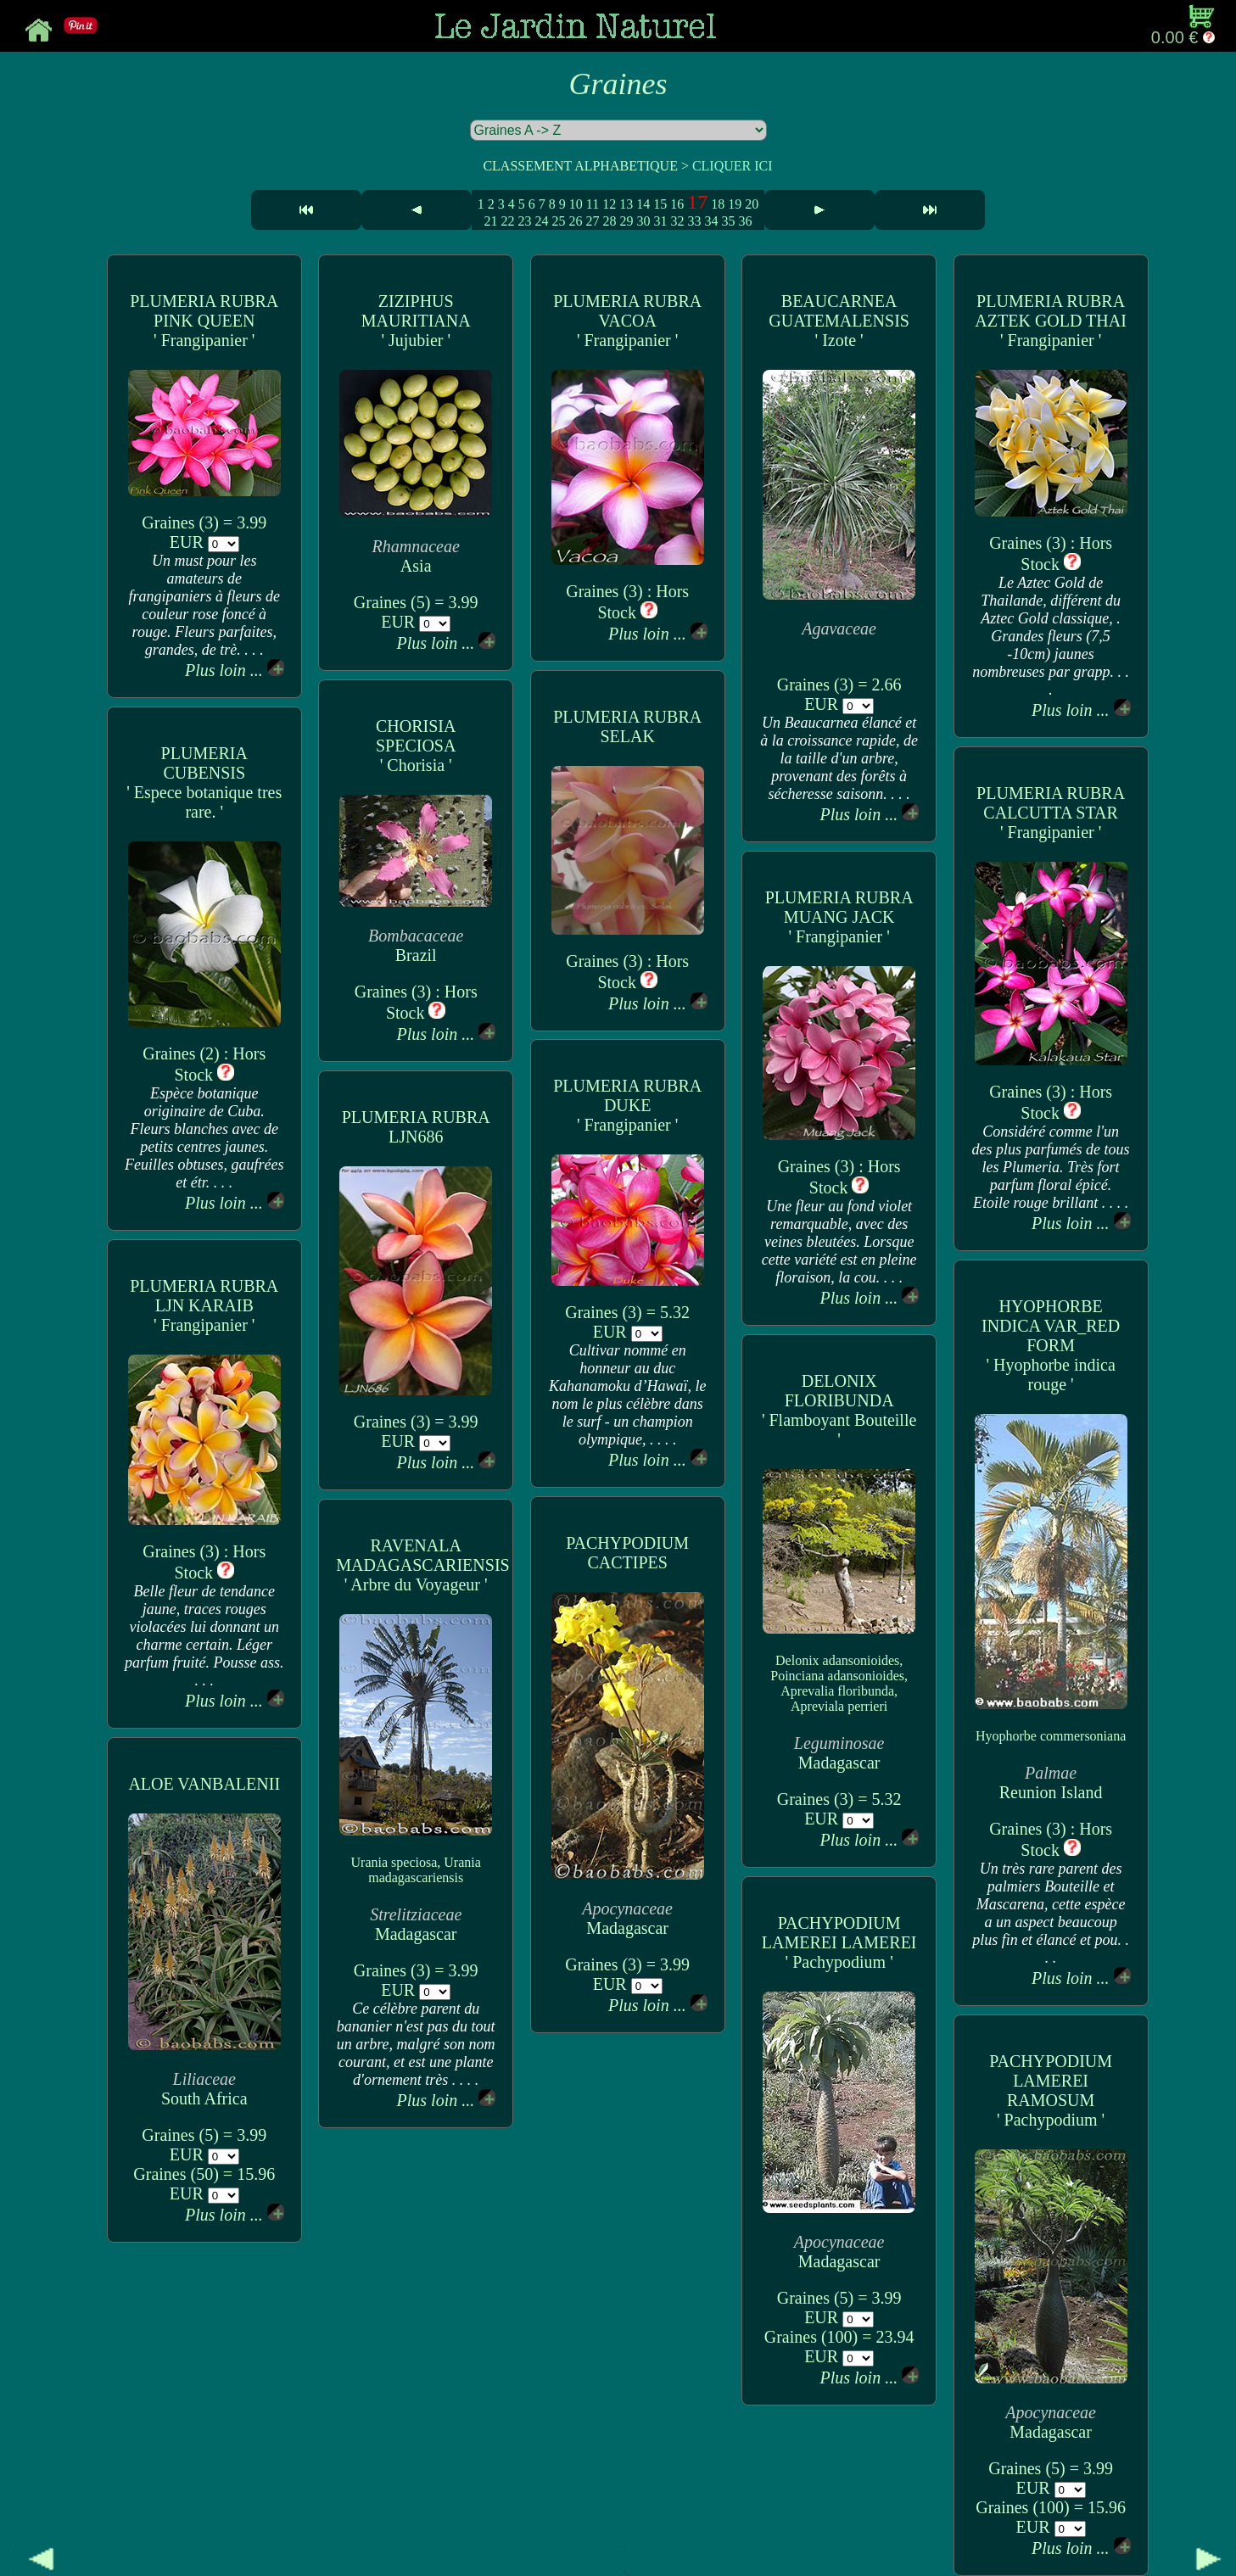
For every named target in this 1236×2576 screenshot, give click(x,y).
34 (711, 221)
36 (745, 221)
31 (660, 221)
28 (609, 221)
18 (717, 204)
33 (694, 221)
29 (626, 221)
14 (643, 204)
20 (751, 204)
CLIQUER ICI (732, 166)
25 (558, 221)
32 (677, 221)
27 (592, 221)
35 (728, 221)
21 (490, 221)
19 (734, 204)
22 (507, 221)
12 (609, 204)
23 (524, 221)
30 (643, 221)
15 (660, 204)
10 (576, 204)
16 (677, 204)
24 (541, 221)
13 (626, 204)
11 (592, 204)
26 (575, 221)
